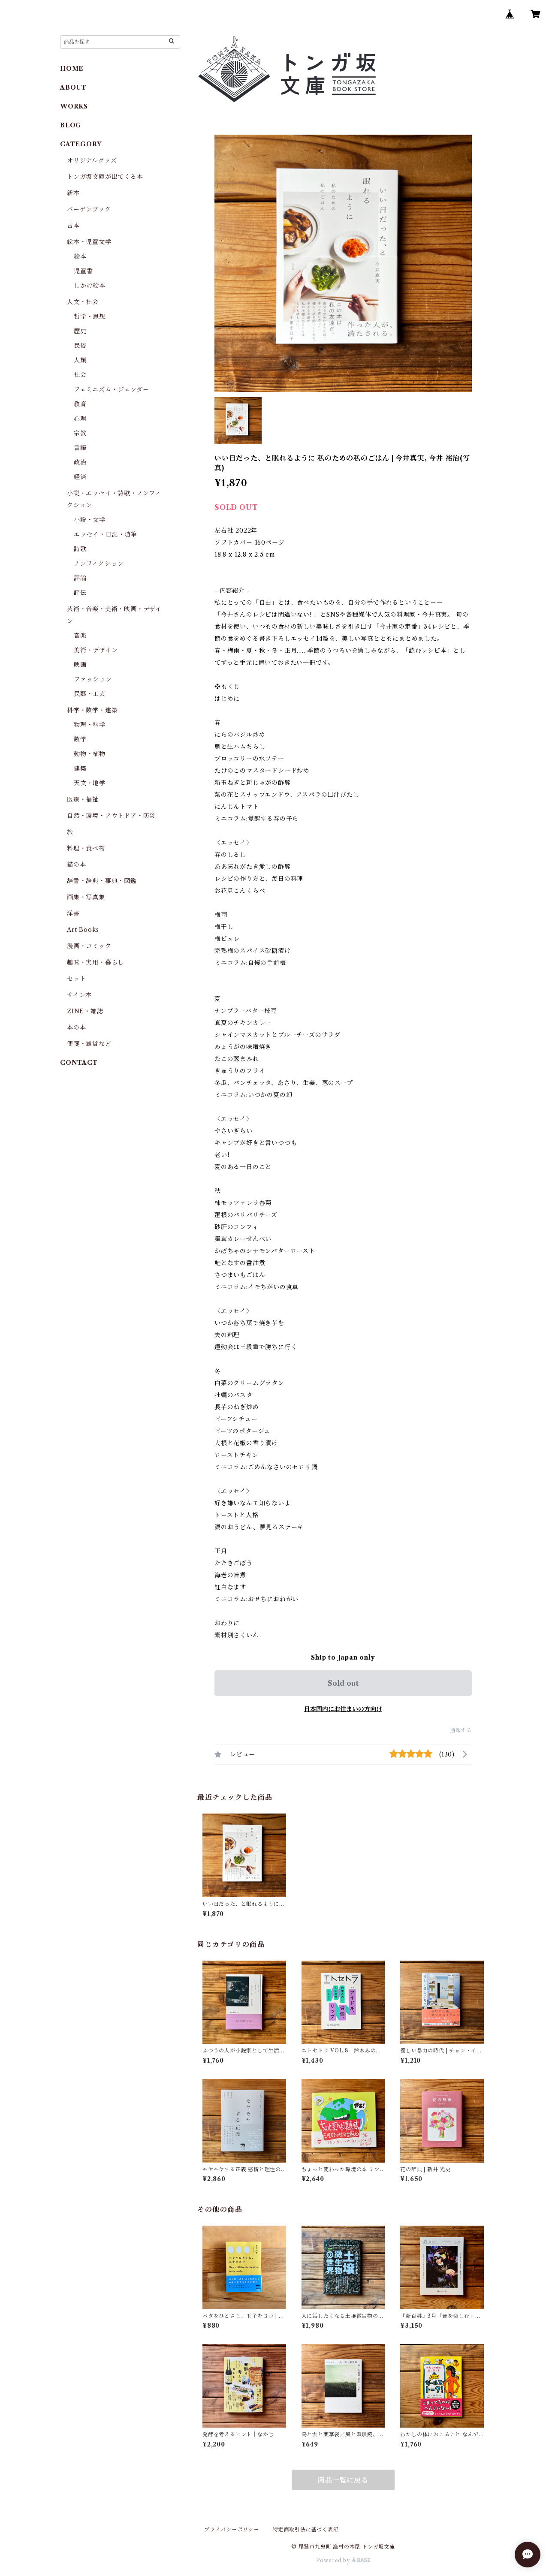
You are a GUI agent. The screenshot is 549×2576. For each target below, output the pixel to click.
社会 (80, 375)
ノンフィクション (99, 563)
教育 (80, 404)
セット (76, 978)
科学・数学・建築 (92, 710)
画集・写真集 (86, 897)
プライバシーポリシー (231, 2529)
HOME (72, 68)
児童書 (83, 271)
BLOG (70, 125)
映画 (80, 665)
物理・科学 (90, 725)
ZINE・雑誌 (85, 1011)
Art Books (83, 930)
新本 (73, 193)
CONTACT (79, 1063)
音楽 (80, 635)
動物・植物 (90, 754)
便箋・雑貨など (89, 1044)
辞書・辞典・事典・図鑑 (102, 881)
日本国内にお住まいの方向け (343, 1709)
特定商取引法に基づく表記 (306, 2529)
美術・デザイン (96, 650)
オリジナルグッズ (92, 160)
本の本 (76, 1027)
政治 (80, 462)
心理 (80, 418)
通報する (461, 1730)
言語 (80, 448)
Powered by (343, 2560)
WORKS (74, 106)
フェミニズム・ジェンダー (111, 389)
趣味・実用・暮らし (95, 962)
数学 (80, 739)
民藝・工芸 (90, 694)
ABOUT (73, 87)
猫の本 (76, 864)
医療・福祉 (83, 799)
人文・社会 (83, 302)
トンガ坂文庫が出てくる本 (105, 177)
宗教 (80, 433)
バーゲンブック (89, 209)
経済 (80, 477)
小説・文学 (90, 520)
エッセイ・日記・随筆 (105, 534)
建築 (80, 768)
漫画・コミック (89, 946)
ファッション (93, 679)
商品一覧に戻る (343, 2480)
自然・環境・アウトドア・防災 (111, 815)
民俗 (80, 345)
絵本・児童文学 (89, 242)
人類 (80, 360)
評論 (80, 578)
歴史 (80, 331)
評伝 (80, 593)
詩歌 (80, 549)
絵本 (80, 256)
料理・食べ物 (86, 848)
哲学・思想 (90, 316)
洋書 (73, 913)
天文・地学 (90, 783)
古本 (73, 225)
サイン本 (79, 995)
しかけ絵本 (90, 285)
